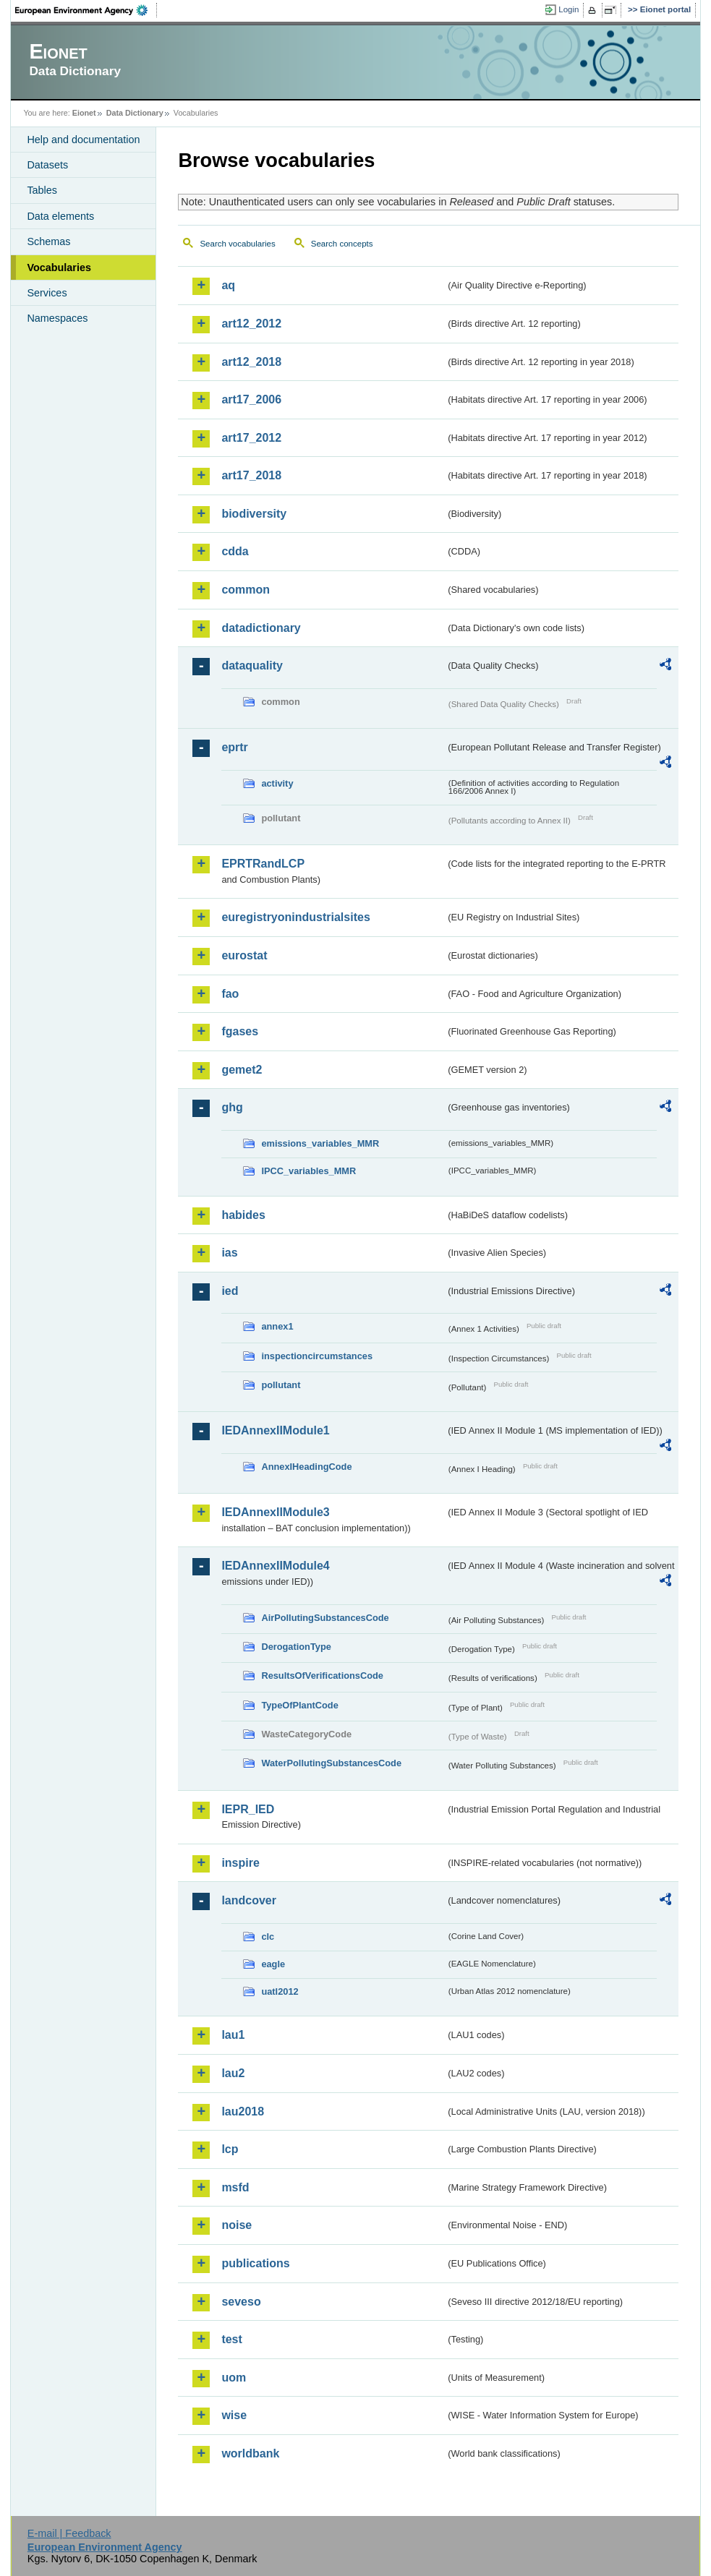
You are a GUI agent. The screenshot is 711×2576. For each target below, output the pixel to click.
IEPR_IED (247, 1809)
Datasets (47, 165)
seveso (240, 2301)
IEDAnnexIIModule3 (275, 1512)
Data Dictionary (134, 112)
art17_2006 (251, 399)
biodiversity (253, 514)
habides (243, 1215)
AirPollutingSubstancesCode (324, 1617)
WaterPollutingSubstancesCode (331, 1763)
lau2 (232, 2073)
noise (236, 2225)
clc (267, 1936)
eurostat (244, 955)
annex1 (277, 1326)
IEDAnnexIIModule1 (275, 1430)
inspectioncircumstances (316, 1356)
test (231, 2339)
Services (47, 293)
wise (234, 2415)
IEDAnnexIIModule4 (275, 1565)
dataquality (251, 665)
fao (230, 994)
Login (568, 9)
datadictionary (260, 628)
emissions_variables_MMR (320, 1143)
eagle (273, 1964)
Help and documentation (83, 139)
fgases (239, 1031)
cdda (234, 551)
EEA (86, 10)
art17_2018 (251, 475)
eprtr (234, 747)
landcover (248, 1900)
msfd (235, 2187)
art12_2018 (251, 362)
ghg (231, 1107)
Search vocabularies (237, 243)
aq (228, 285)
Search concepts (342, 243)
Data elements (60, 216)
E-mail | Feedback (69, 2533)
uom (233, 2377)
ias (229, 1252)
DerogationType (296, 1646)
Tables (42, 190)
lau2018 (242, 2111)
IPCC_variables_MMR (308, 1170)
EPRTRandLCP (263, 863)
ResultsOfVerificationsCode (322, 1675)
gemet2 (241, 1070)
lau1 (232, 2035)
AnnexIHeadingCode (306, 1466)
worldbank (250, 2453)
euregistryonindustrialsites (295, 917)
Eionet (84, 112)
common (245, 589)
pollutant (280, 1384)
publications (255, 2263)
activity (277, 783)
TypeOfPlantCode (299, 1705)
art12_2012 (251, 323)
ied (229, 1291)
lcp (229, 2149)
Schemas (48, 241)
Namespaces (57, 318)
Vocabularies (59, 267)
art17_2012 (251, 438)
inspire (240, 1863)
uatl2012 (279, 1991)
